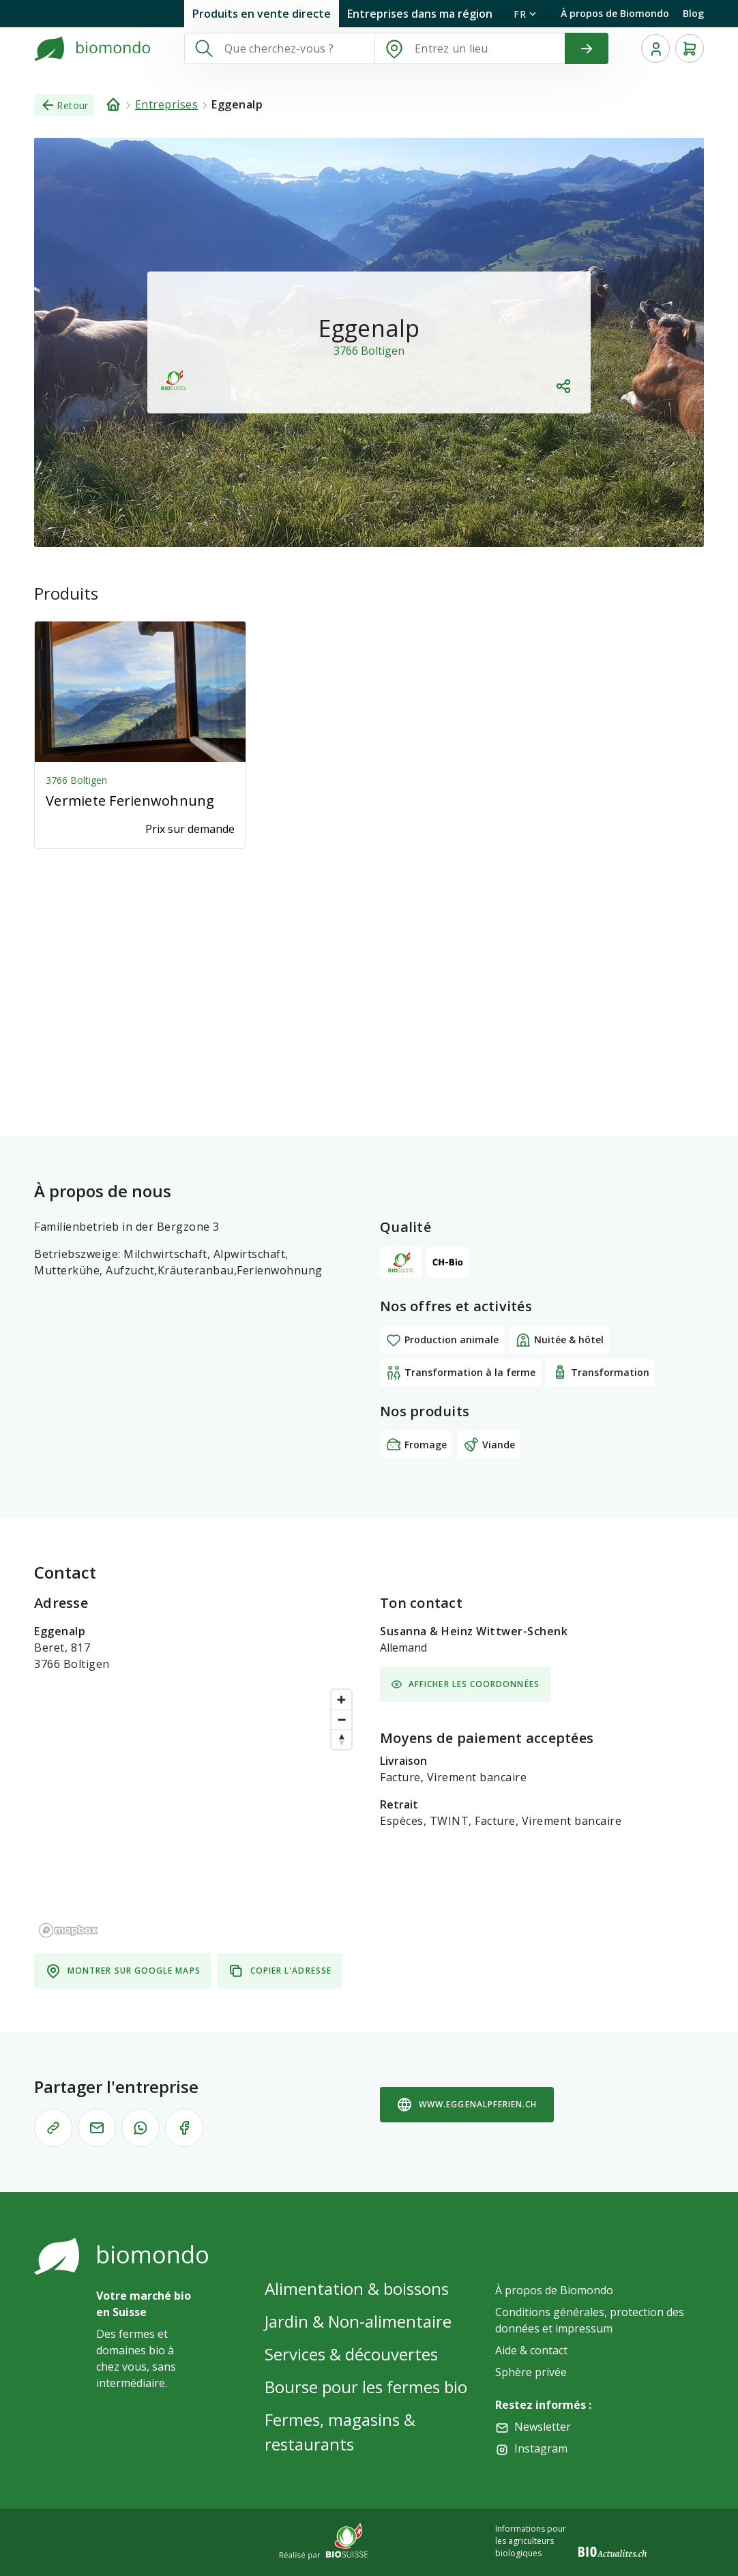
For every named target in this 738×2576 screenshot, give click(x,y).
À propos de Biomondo (615, 13)
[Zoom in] (341, 1700)
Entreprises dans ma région (419, 13)
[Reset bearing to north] (341, 1739)
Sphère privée (531, 2372)
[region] (196, 1812)
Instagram (540, 2448)
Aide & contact (531, 2350)
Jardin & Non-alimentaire (358, 2321)
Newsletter (542, 2426)
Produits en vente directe (261, 13)
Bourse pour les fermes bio (366, 2386)
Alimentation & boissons (357, 2288)
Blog (693, 13)
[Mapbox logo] (68, 1930)
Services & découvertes (351, 2354)
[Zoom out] (341, 1719)
